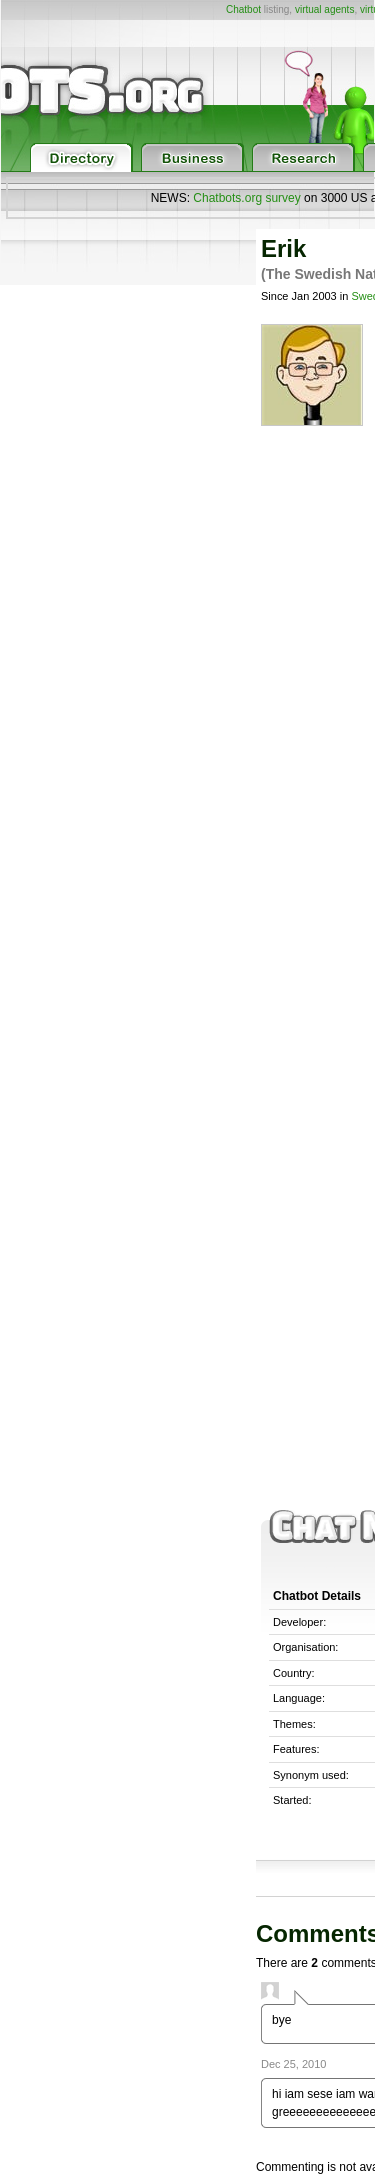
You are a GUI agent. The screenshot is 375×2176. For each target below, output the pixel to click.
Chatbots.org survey (246, 198)
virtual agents (324, 9)
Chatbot (243, 9)
